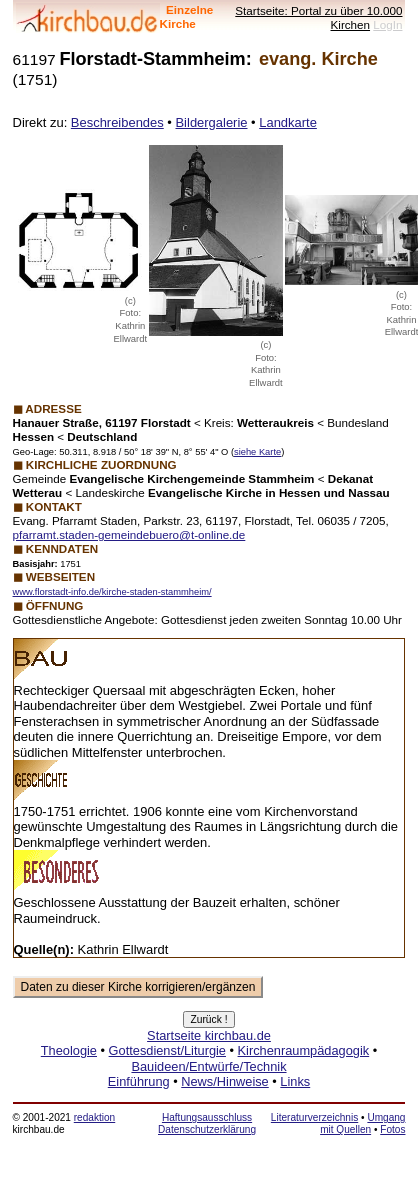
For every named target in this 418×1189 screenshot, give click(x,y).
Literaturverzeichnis (314, 1117)
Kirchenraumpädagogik (304, 1050)
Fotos (392, 1129)
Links (295, 1081)
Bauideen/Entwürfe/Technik (208, 1066)
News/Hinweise (224, 1081)
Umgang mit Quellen (362, 1123)
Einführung (139, 1081)
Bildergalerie (211, 122)
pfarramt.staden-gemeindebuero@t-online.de (129, 534)
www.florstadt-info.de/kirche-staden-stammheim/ (112, 592)
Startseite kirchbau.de (209, 1035)
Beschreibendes (117, 122)
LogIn (387, 24)
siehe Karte (257, 452)
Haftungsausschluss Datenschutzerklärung (207, 1123)
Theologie (69, 1050)
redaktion (94, 1117)
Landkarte (288, 122)
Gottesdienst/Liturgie (167, 1050)
